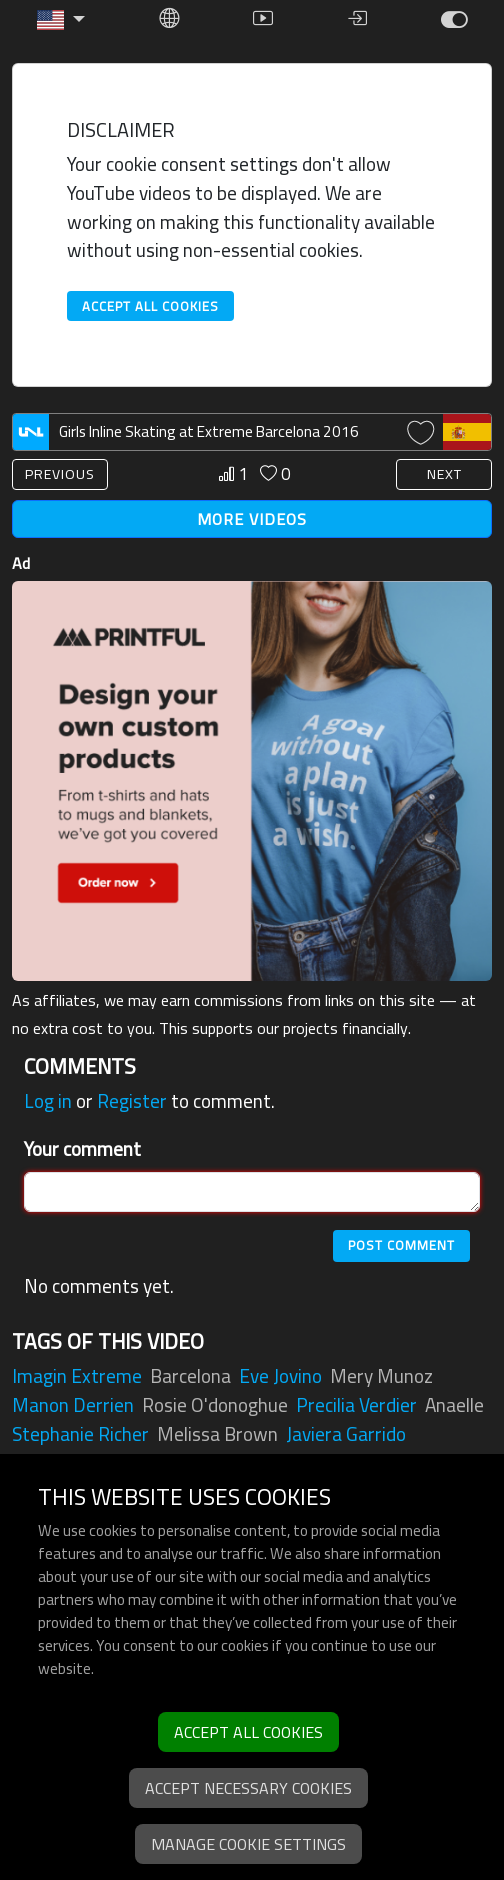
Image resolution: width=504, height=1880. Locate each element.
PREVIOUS (60, 474)
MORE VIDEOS (252, 519)
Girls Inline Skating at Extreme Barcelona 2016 (209, 431)
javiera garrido (346, 1434)
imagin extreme (77, 1376)
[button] (61, 20)
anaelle (454, 1405)
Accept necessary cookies (248, 1788)
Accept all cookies (150, 306)
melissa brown (217, 1434)
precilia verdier (356, 1405)
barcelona (190, 1376)
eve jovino (280, 1376)
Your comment (82, 1149)
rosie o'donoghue (215, 1405)
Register (132, 1101)
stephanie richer (80, 1434)
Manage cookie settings (248, 1844)
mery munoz (381, 1376)
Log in (48, 1101)
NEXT (444, 474)
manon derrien (73, 1405)
